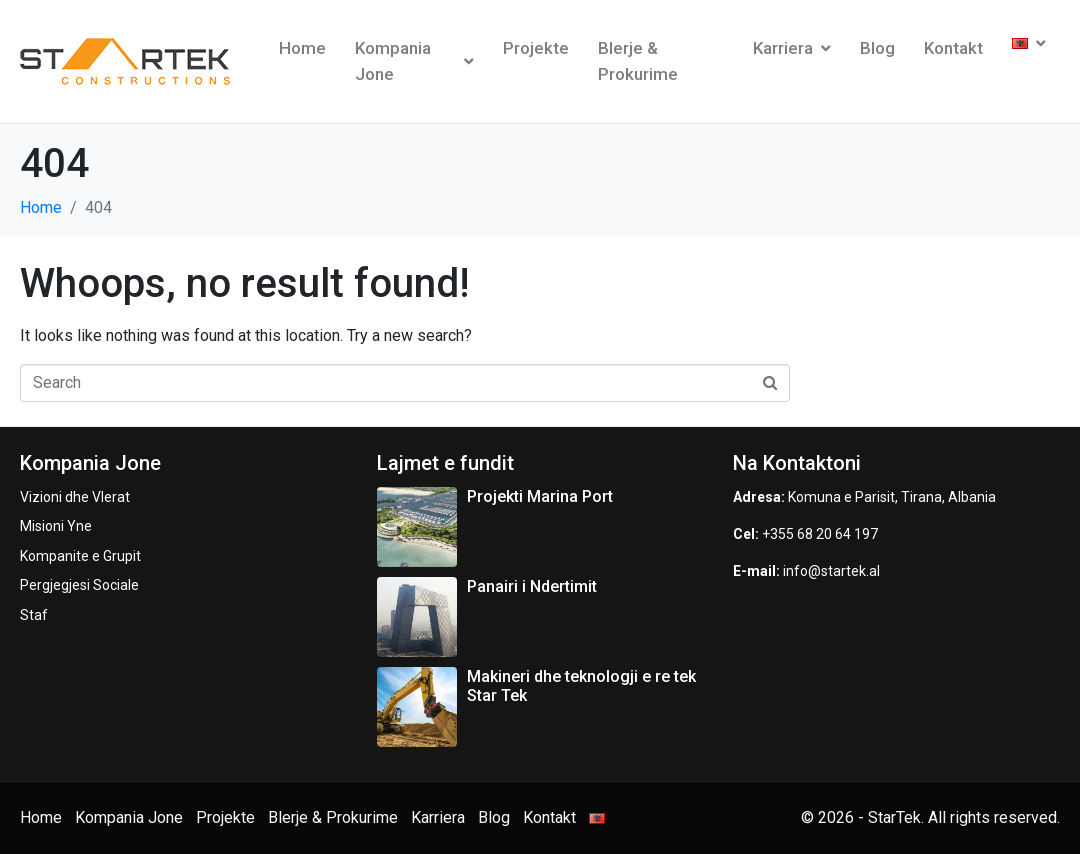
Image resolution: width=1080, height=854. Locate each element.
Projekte (536, 48)
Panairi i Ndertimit (532, 586)
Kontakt (953, 48)
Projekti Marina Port (540, 496)
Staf (34, 615)
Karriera (792, 48)
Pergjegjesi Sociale (79, 585)
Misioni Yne (56, 526)
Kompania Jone (414, 61)
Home (302, 48)
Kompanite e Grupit (80, 556)
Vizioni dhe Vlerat (75, 497)
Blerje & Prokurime (638, 61)
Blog (877, 48)
